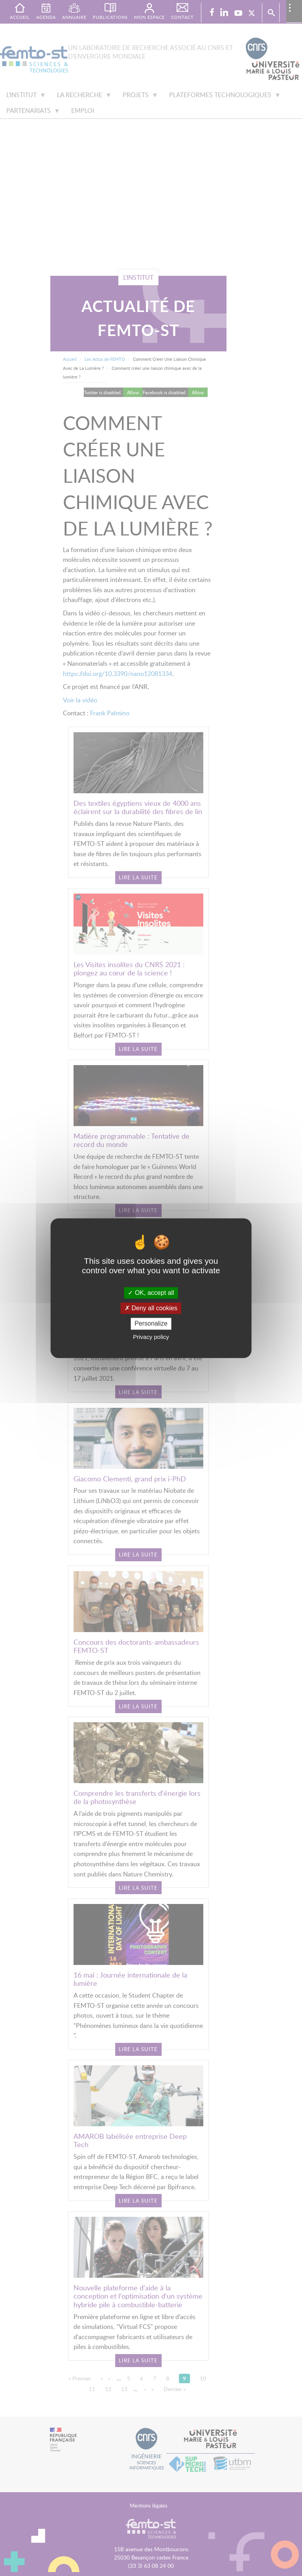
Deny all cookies (151, 1308)
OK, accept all (151, 1292)
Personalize (151, 1323)
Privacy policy (151, 1336)
